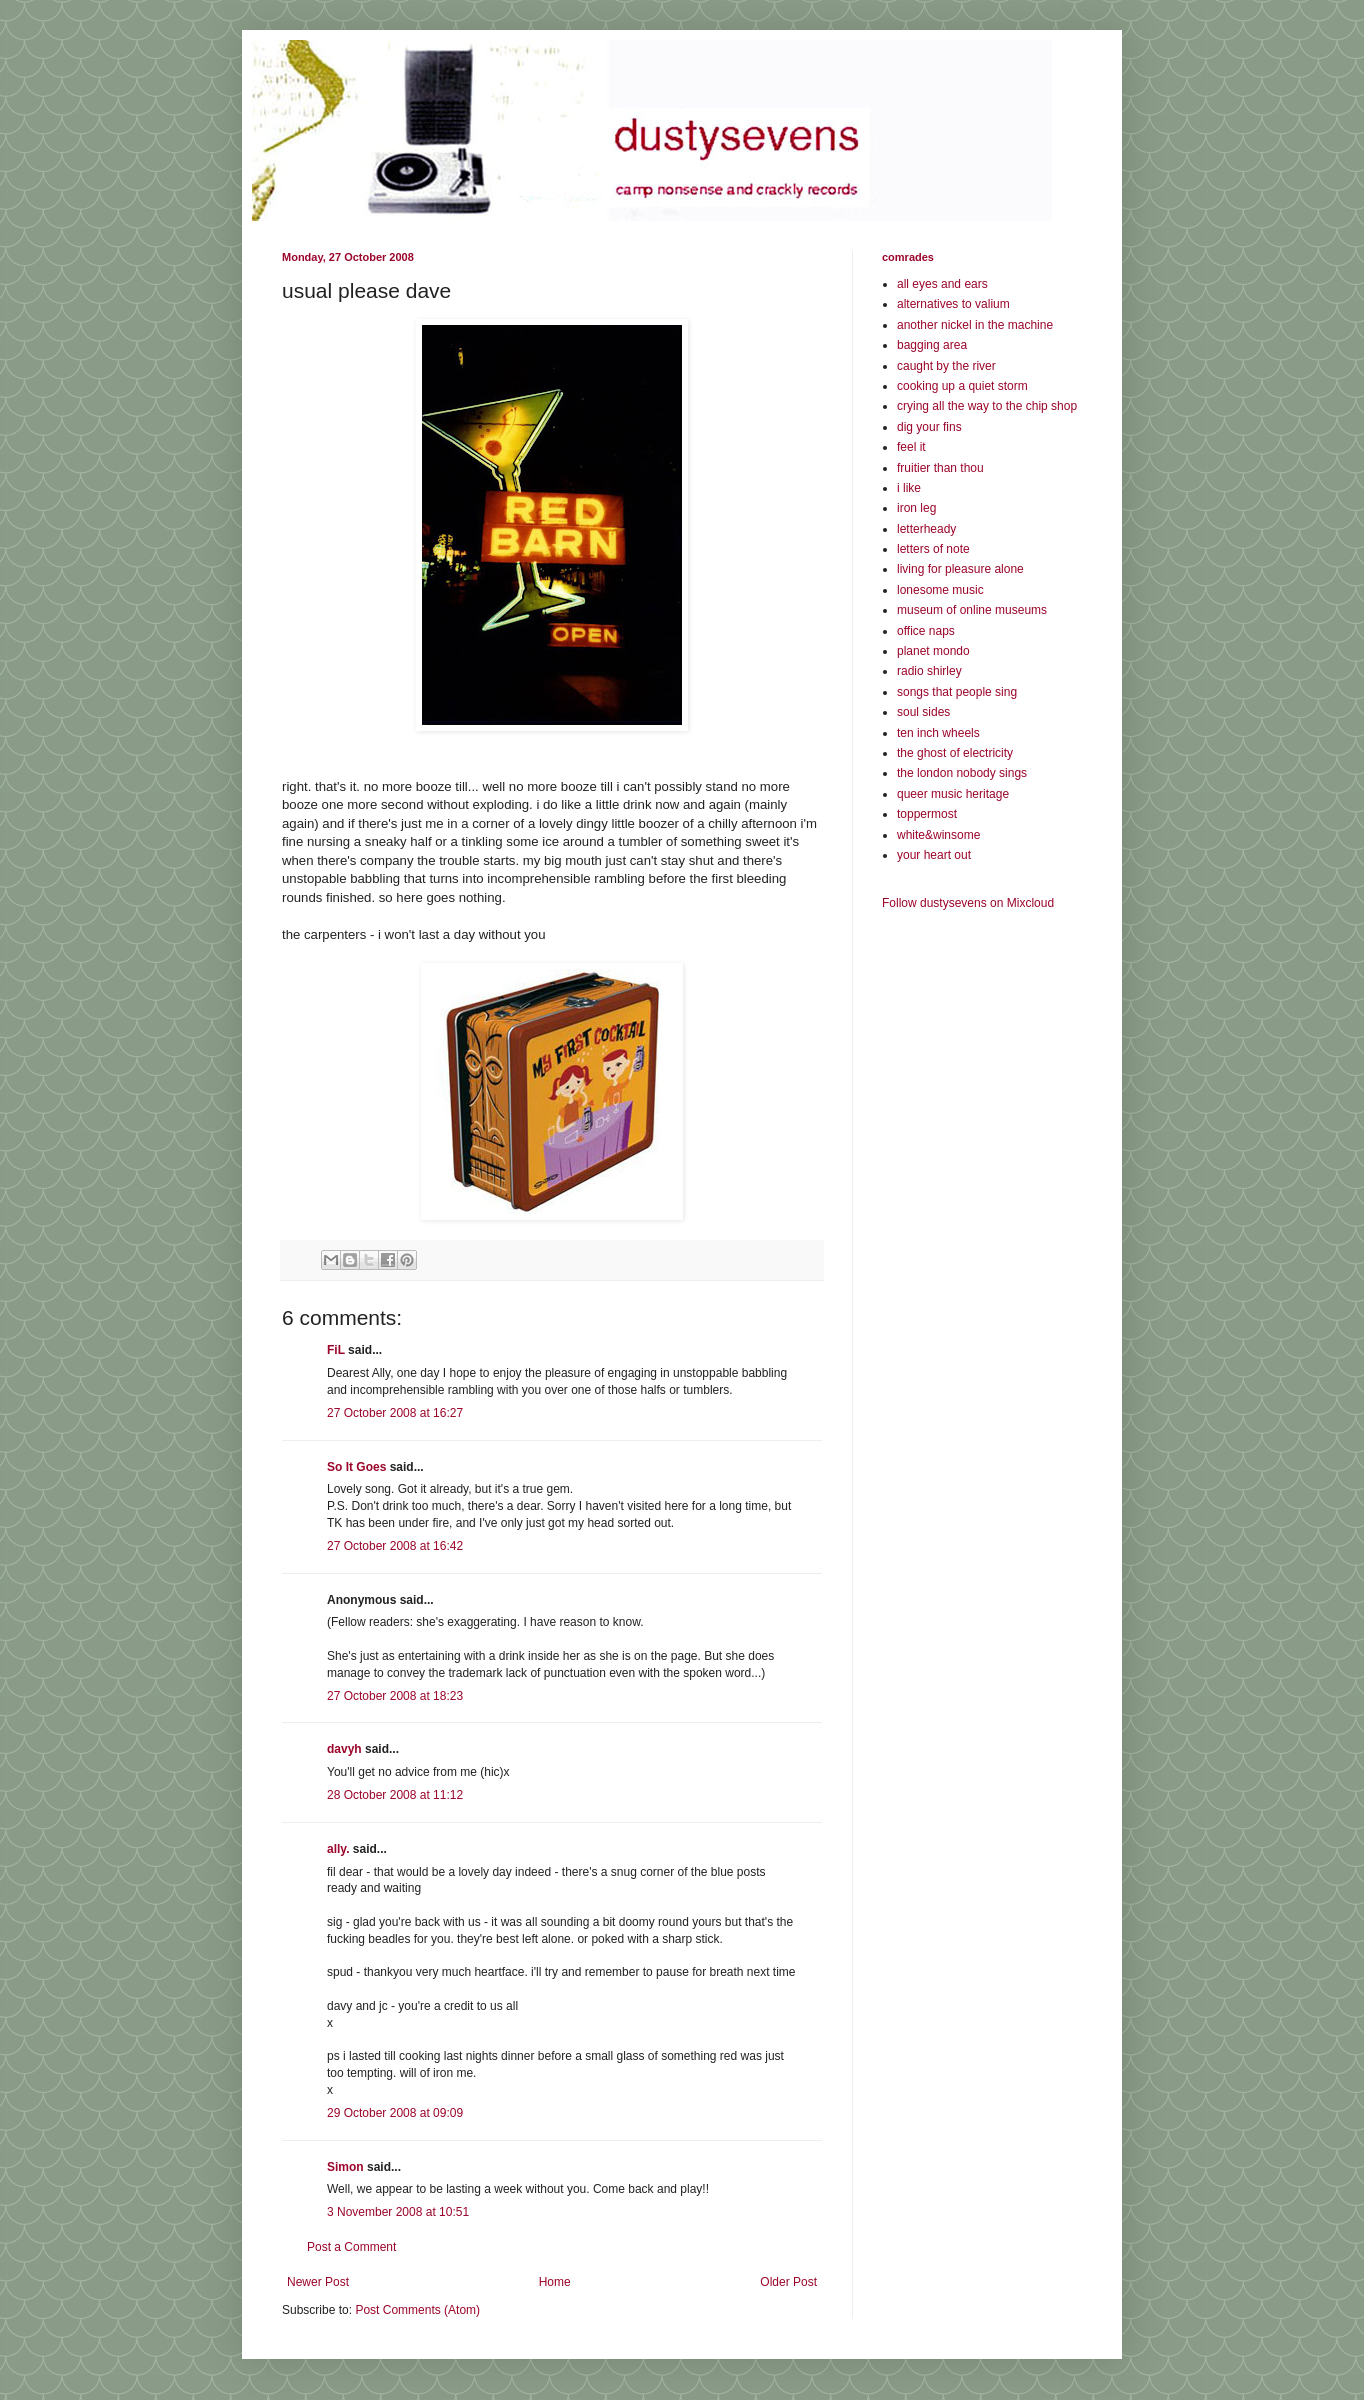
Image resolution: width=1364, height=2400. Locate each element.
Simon (345, 2167)
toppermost (927, 814)
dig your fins (929, 427)
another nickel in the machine (975, 325)
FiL (336, 1350)
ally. (338, 1849)
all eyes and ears (942, 284)
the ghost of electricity (955, 753)
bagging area (932, 345)
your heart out (934, 855)
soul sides (923, 712)
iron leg (916, 508)
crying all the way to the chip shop (987, 406)
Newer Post (318, 2282)
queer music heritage (953, 794)
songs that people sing (957, 692)
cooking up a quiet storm (962, 386)
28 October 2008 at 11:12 (395, 1795)
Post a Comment (351, 2247)
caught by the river (946, 366)
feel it (911, 447)
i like (909, 488)
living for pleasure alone (960, 569)
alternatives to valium (953, 304)
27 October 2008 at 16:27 (395, 1413)
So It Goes (356, 1467)
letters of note (933, 549)
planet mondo (933, 651)
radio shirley (929, 671)
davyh (344, 1749)
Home (555, 2282)
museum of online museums (972, 610)
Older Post (788, 2282)
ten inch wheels (938, 733)
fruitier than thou (940, 468)
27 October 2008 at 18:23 (395, 1696)
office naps (926, 631)
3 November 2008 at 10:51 (398, 2212)
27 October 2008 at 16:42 (395, 1546)
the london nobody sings (962, 773)
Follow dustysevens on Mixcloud (968, 903)
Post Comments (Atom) (417, 2310)
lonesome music (940, 590)
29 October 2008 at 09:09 (395, 2113)
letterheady (926, 529)
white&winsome (938, 835)
